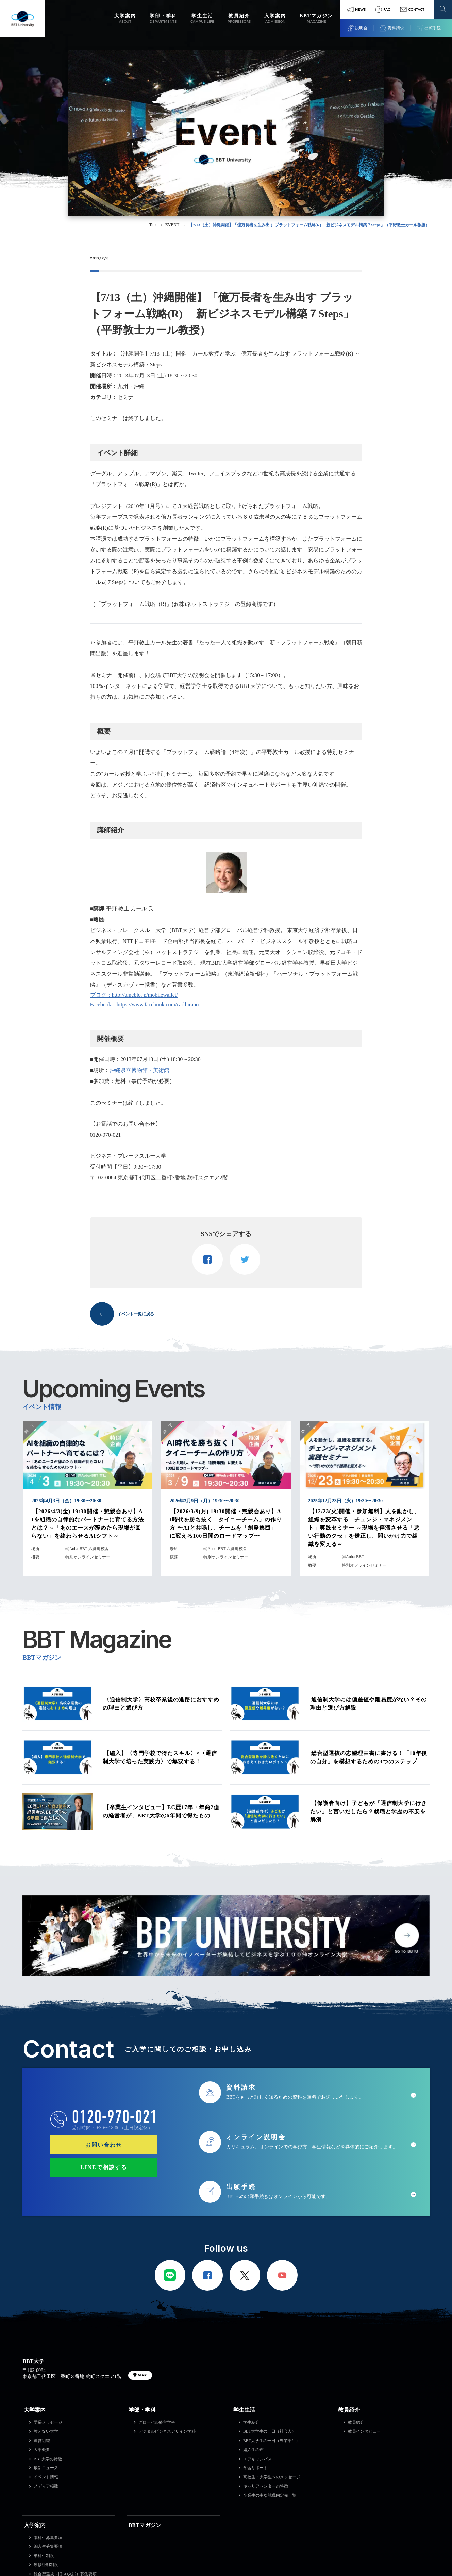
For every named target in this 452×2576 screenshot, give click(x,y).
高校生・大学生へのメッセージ (271, 2477)
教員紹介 (349, 2410)
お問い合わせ (103, 2144)
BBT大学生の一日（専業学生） (271, 2440)
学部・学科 (142, 2410)
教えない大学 (46, 2431)
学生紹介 (251, 2422)
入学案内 (35, 2525)
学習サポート (255, 2467)
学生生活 (244, 2410)
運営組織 (42, 2440)
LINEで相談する (104, 2167)
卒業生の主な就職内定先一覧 (269, 2495)
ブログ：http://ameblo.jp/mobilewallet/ (134, 995)
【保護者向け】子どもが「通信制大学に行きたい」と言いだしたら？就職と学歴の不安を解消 (368, 1811)
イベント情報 (46, 2477)
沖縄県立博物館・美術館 (139, 1070)
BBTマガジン (145, 2525)
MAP (142, 2375)
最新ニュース (46, 2467)
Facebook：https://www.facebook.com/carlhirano (144, 1004)
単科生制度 (44, 2555)
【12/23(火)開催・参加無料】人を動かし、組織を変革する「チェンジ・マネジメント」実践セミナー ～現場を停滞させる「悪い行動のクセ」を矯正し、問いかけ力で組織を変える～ (364, 1527)
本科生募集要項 (48, 2537)
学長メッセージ (48, 2422)
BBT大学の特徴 (48, 2459)
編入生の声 (253, 2449)
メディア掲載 (46, 2486)
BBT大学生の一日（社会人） (269, 2431)
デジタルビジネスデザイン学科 (167, 2431)
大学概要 (42, 2449)
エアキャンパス (257, 2459)
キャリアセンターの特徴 (265, 2486)
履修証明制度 (46, 2564)
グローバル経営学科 (156, 2422)
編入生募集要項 (48, 2546)
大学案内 (35, 2410)
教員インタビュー (364, 2431)
